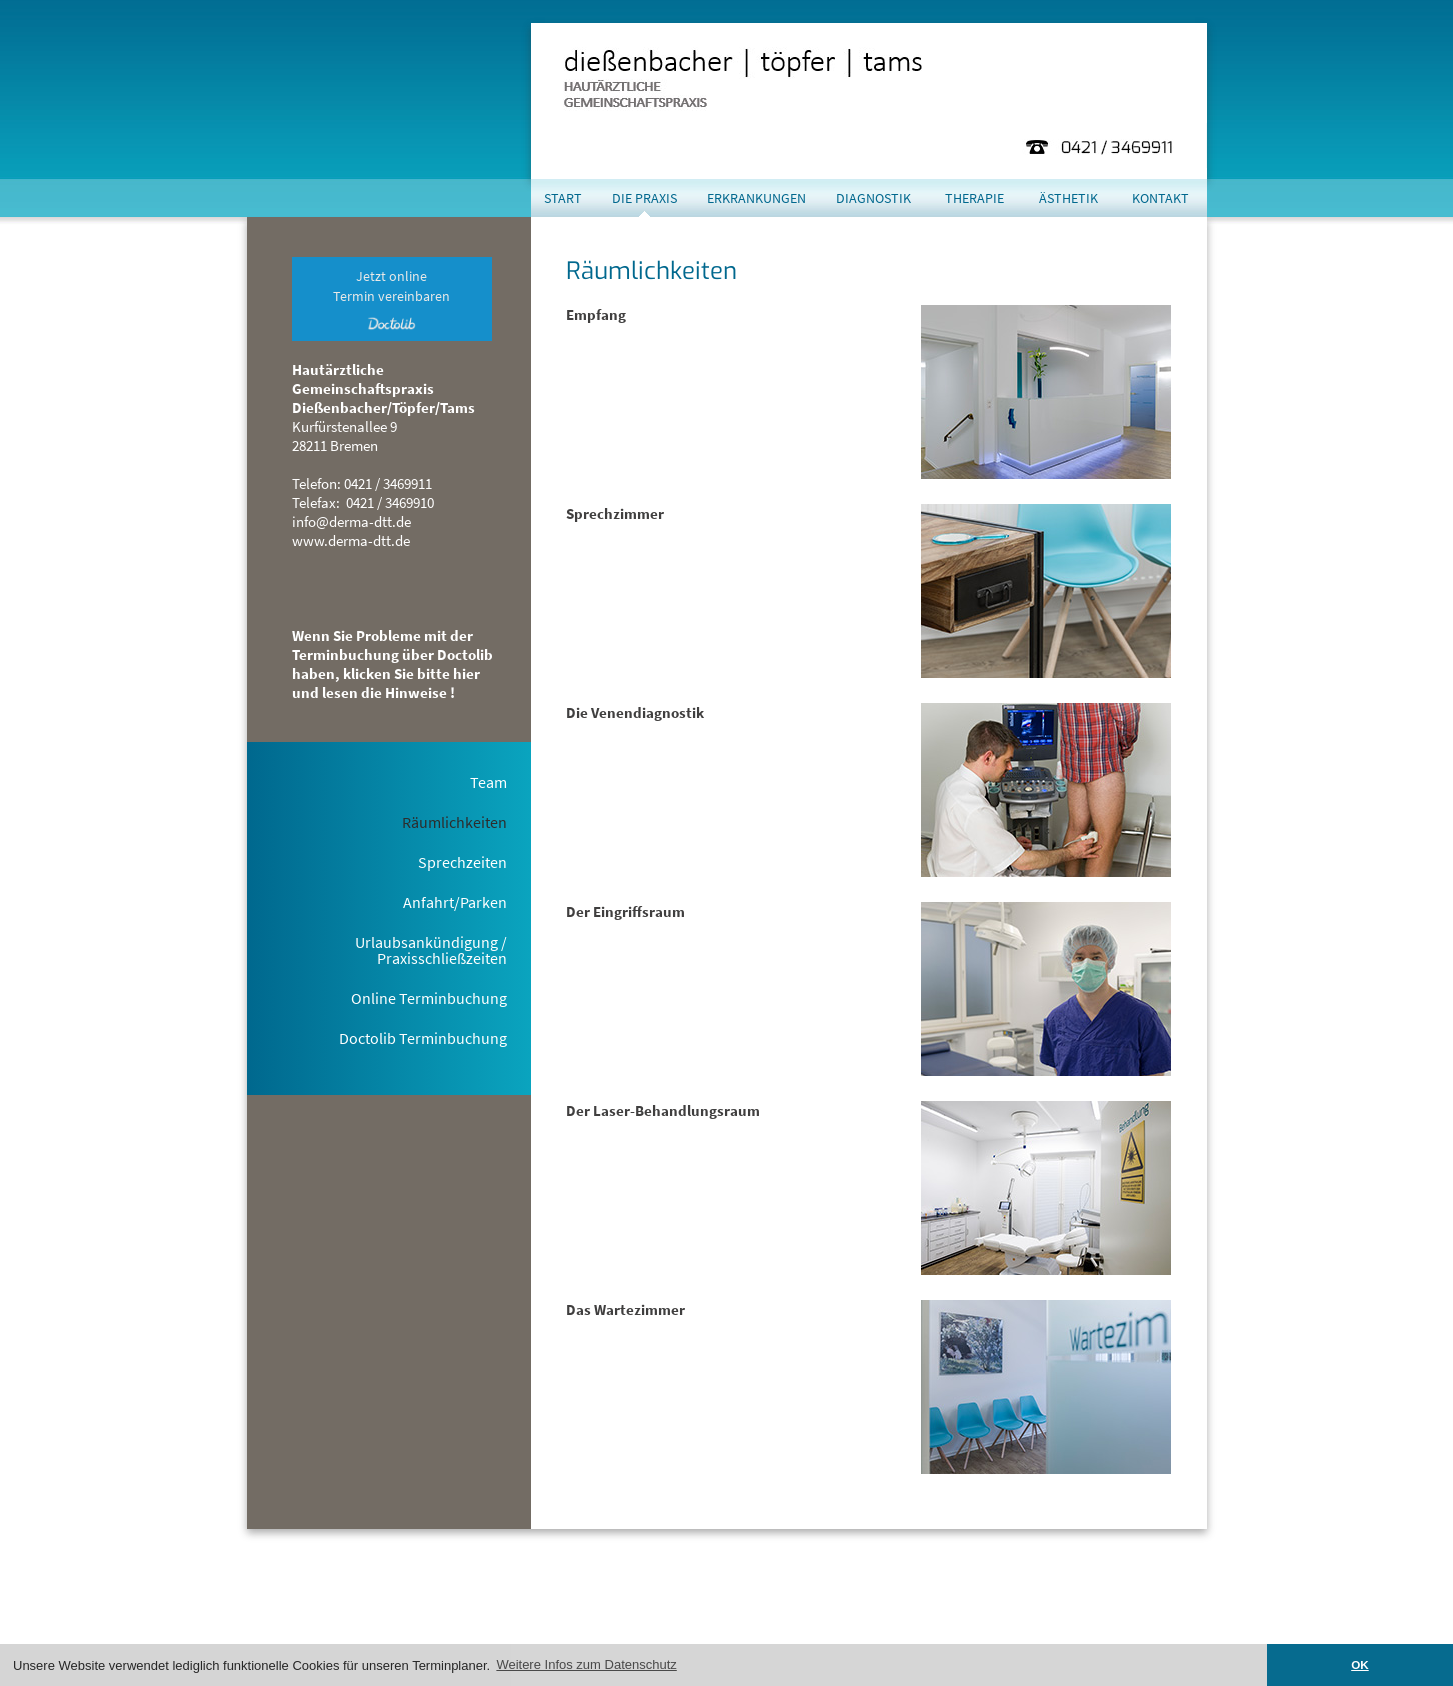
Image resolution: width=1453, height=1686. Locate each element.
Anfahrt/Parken (455, 902)
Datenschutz (1169, 1624)
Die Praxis (644, 198)
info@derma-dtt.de (351, 521)
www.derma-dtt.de (351, 540)
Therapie (974, 198)
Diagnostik (873, 198)
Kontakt (1160, 198)
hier (741, 1624)
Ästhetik (1068, 198)
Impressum (1089, 1624)
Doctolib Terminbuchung (423, 1038)
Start (563, 198)
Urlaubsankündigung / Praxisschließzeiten (431, 950)
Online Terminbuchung (429, 998)
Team (488, 782)
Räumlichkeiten (454, 822)
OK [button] (1360, 1664)
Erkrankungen (756, 198)
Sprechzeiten (462, 862)
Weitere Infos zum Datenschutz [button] (586, 1664)
